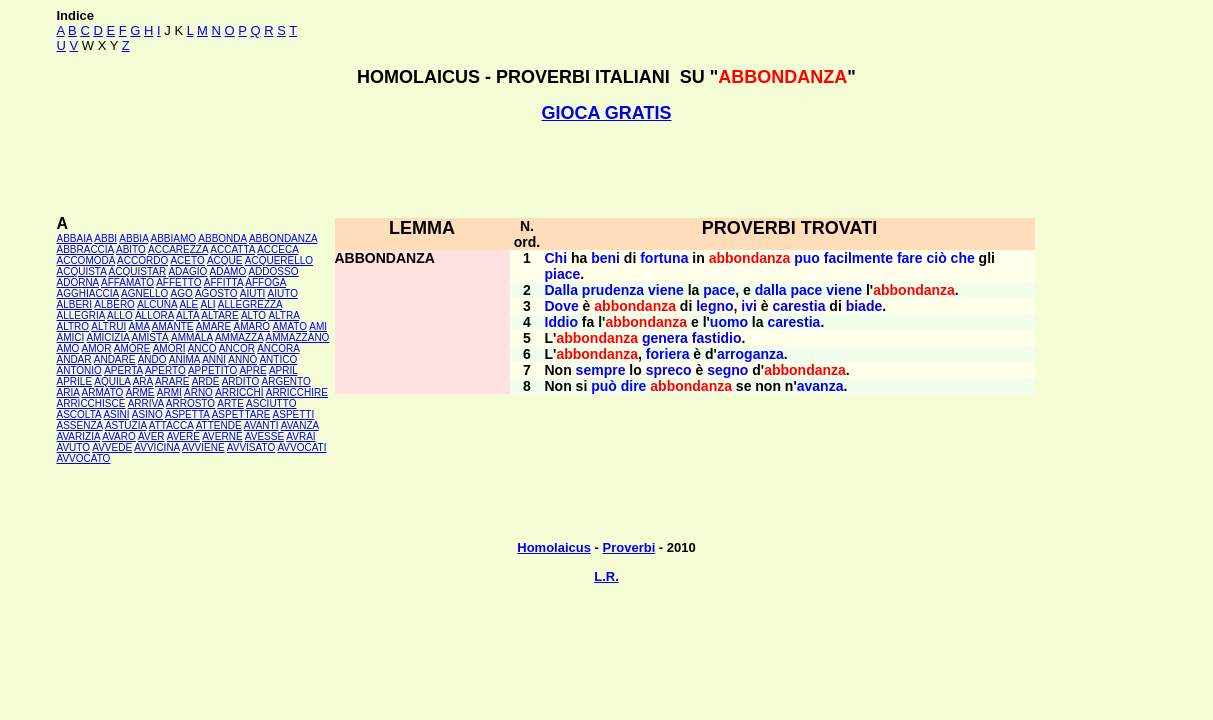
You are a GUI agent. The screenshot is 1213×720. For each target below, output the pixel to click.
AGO (181, 293)
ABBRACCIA (85, 249)
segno (727, 370)
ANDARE (115, 359)
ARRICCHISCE (91, 403)
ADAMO (228, 271)
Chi (556, 258)
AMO (68, 348)
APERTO (165, 370)
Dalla (561, 290)
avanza (820, 386)
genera (665, 338)
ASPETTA (187, 414)
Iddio (561, 322)
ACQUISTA (82, 271)
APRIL (283, 370)
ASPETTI (294, 414)
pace (719, 290)
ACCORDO (142, 260)
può (604, 386)
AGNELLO (144, 293)
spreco (669, 370)
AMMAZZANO (298, 337)
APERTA (123, 370)
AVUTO (74, 447)
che (963, 258)
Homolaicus (554, 547)
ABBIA (133, 238)
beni (605, 258)
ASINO (147, 414)
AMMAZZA (239, 337)
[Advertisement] (607, 169)
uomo (729, 322)
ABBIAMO (173, 238)
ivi (749, 306)
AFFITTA (223, 282)
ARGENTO (286, 381)
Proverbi (629, 547)
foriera (668, 354)
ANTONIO (79, 370)
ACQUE (225, 260)
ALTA (187, 315)
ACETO (187, 260)
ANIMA (184, 359)
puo (807, 258)
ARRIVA (146, 403)
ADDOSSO (273, 271)
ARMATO (103, 392)
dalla (771, 290)
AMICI (71, 337)
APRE (252, 370)
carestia (799, 306)
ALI (208, 304)
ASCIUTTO (271, 403)
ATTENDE (219, 425)
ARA (143, 381)
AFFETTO (178, 282)
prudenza (613, 290)
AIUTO (283, 293)
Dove (562, 306)
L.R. (606, 576)
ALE (188, 304)
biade (864, 306)
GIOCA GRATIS (607, 113)
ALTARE (219, 315)
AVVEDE (112, 447)
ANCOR (237, 348)
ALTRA (283, 315)
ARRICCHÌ (239, 392)
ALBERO (114, 304)
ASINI (116, 414)
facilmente (858, 258)
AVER (151, 436)
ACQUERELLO (279, 260)
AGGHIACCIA (88, 293)
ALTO (253, 315)
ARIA (68, 392)
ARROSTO (190, 403)
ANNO (242, 359)
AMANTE (173, 326)
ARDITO (241, 381)
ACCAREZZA (178, 249)
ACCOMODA (86, 260)
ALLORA (154, 315)
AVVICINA (156, 447)
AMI (318, 326)
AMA (138, 326)
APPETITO (212, 370)
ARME (140, 392)
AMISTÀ (150, 337)
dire (634, 386)
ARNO (198, 392)
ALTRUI (108, 326)
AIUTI (253, 293)
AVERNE (222, 436)
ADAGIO (187, 271)
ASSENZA (80, 425)
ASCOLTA (79, 414)
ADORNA (78, 282)
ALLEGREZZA (250, 304)
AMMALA (192, 337)
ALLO (120, 315)
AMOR (97, 348)
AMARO (251, 326)
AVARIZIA (79, 436)
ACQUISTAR (138, 271)
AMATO (289, 326)
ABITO (131, 249)
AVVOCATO (84, 458)
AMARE (214, 326)
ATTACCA (171, 425)
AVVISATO (251, 447)
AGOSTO (216, 293)
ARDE (206, 381)
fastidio (717, 338)
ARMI (169, 392)
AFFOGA (265, 282)
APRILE (75, 381)
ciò (936, 258)
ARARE (172, 381)
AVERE (183, 436)
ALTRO (73, 326)
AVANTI (261, 425)
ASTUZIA (126, 425)
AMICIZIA (108, 337)
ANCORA (278, 348)
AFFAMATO (127, 282)
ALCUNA (157, 304)
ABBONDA (222, 238)
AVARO (119, 436)
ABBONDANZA (283, 238)
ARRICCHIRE (297, 392)
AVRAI (300, 436)
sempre (601, 370)
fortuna (664, 258)
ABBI (105, 238)
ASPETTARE (241, 414)
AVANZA (300, 425)
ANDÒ (152, 359)
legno (714, 306)
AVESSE (264, 436)
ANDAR (74, 359)
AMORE (132, 348)
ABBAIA (75, 238)
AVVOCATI (301, 447)
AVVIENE (203, 447)
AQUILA (112, 381)
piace (563, 274)
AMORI (169, 348)
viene (666, 290)
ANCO (202, 348)
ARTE (230, 403)
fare (910, 258)
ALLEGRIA (81, 315)
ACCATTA (232, 249)
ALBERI (75, 304)
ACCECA (277, 249)
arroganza (750, 354)
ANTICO (278, 359)
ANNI (214, 359)
